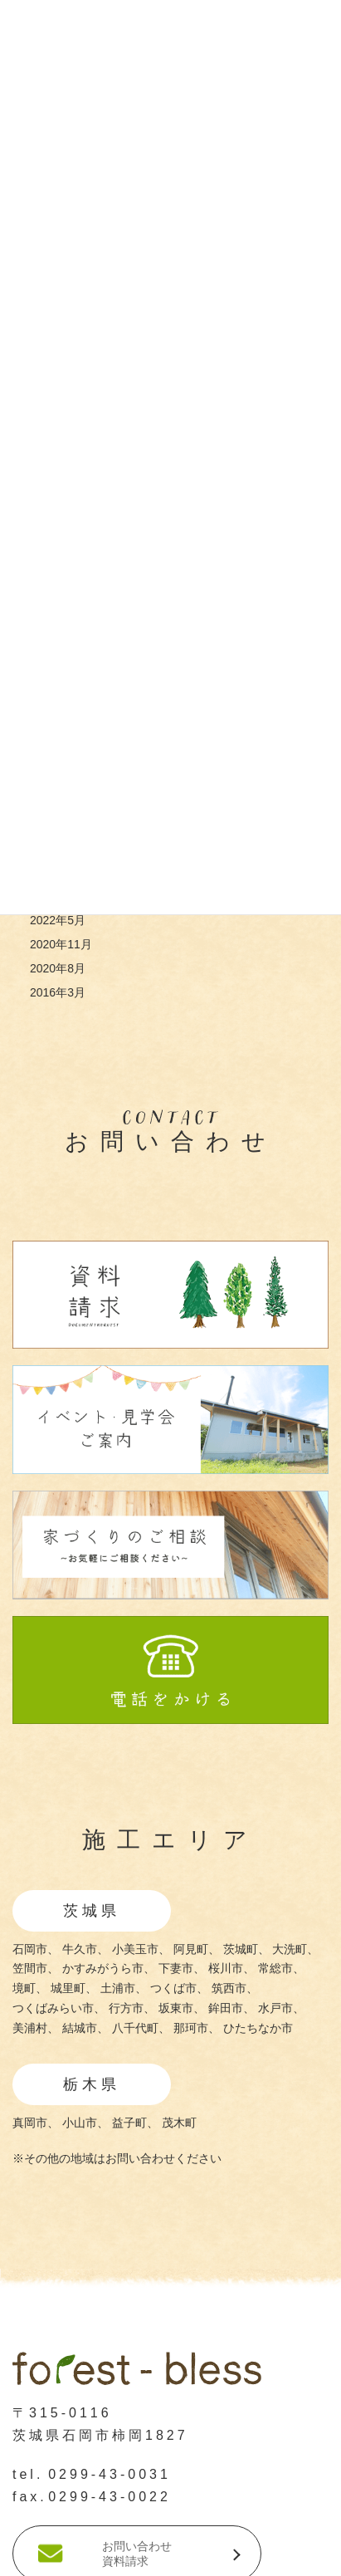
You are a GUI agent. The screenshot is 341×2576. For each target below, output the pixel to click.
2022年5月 (57, 920)
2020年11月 (61, 944)
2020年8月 (57, 968)
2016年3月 (57, 992)
